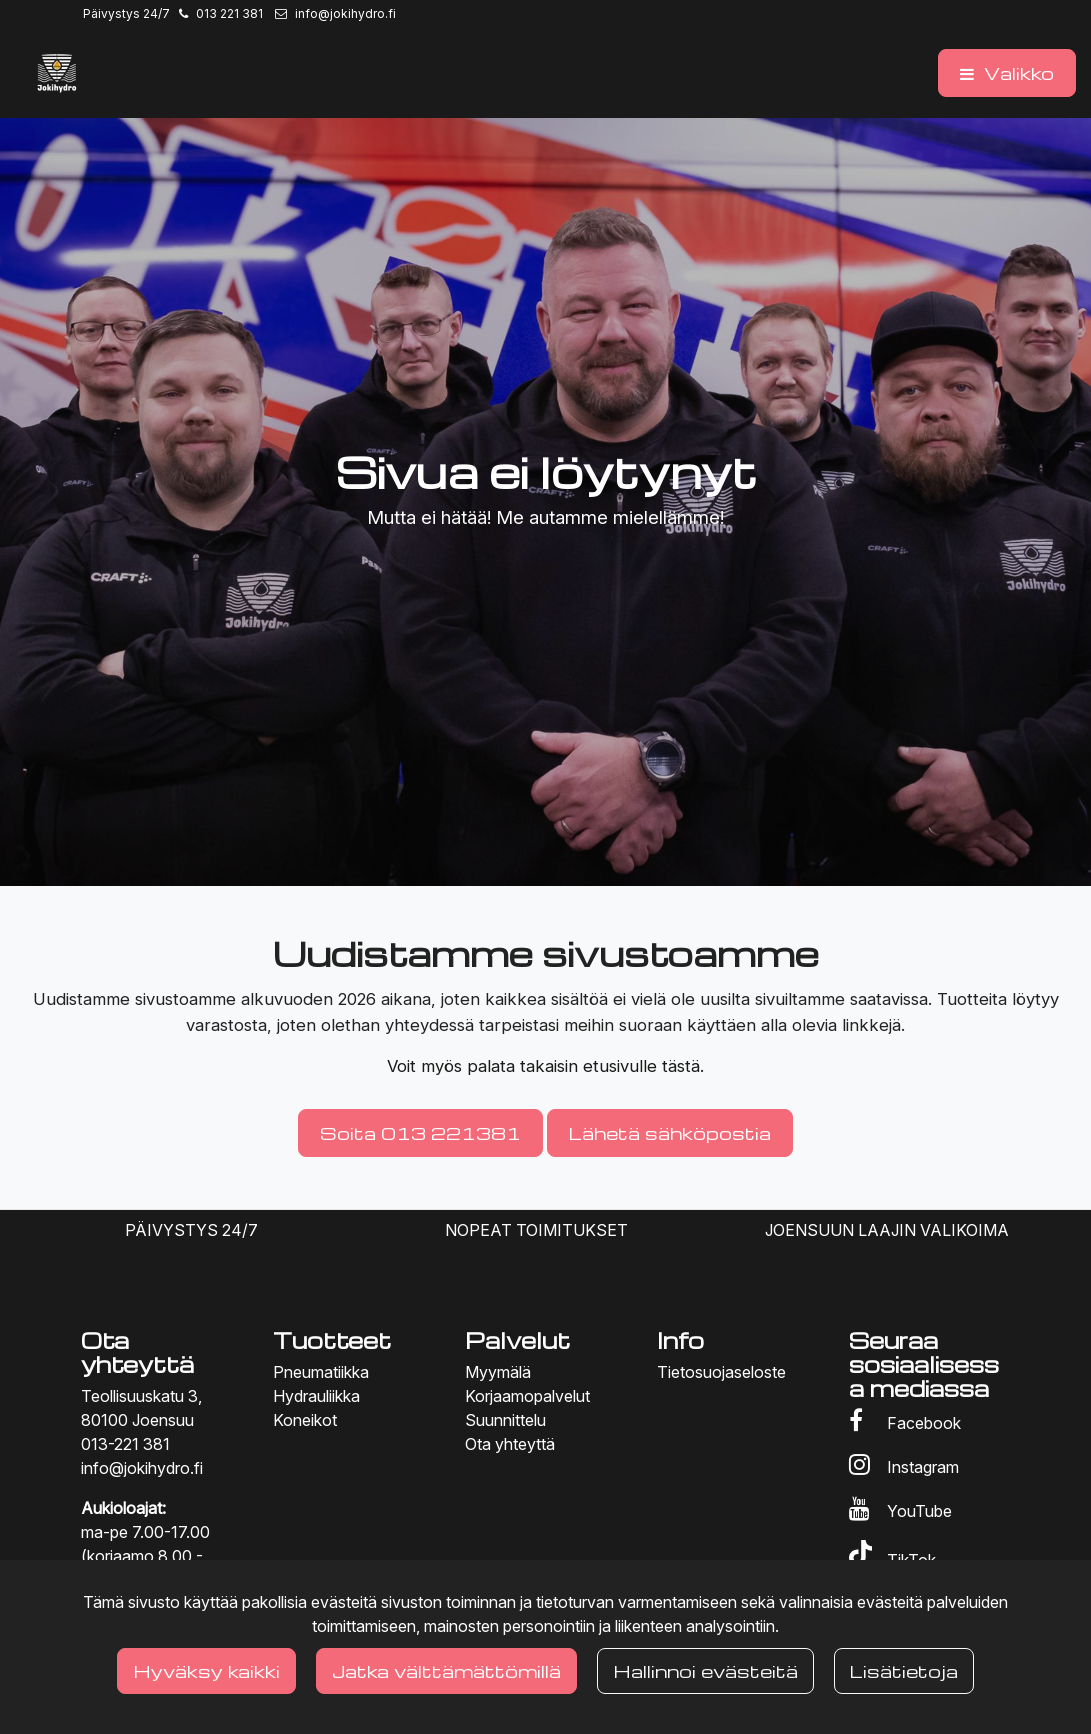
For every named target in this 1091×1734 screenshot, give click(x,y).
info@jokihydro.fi (345, 13)
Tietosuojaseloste (721, 1372)
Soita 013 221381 (420, 1132)
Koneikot (305, 1420)
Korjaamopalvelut (527, 1396)
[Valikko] (1007, 73)
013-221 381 (125, 1444)
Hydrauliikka (316, 1396)
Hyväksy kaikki (206, 1670)
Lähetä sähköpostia (670, 1132)
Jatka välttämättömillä (446, 1670)
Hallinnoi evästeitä (705, 1670)
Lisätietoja (904, 1670)
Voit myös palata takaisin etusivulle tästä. (545, 1066)
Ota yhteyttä (510, 1444)
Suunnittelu (505, 1420)
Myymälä (498, 1372)
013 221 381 (229, 13)
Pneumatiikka (321, 1372)
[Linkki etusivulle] (57, 73)
